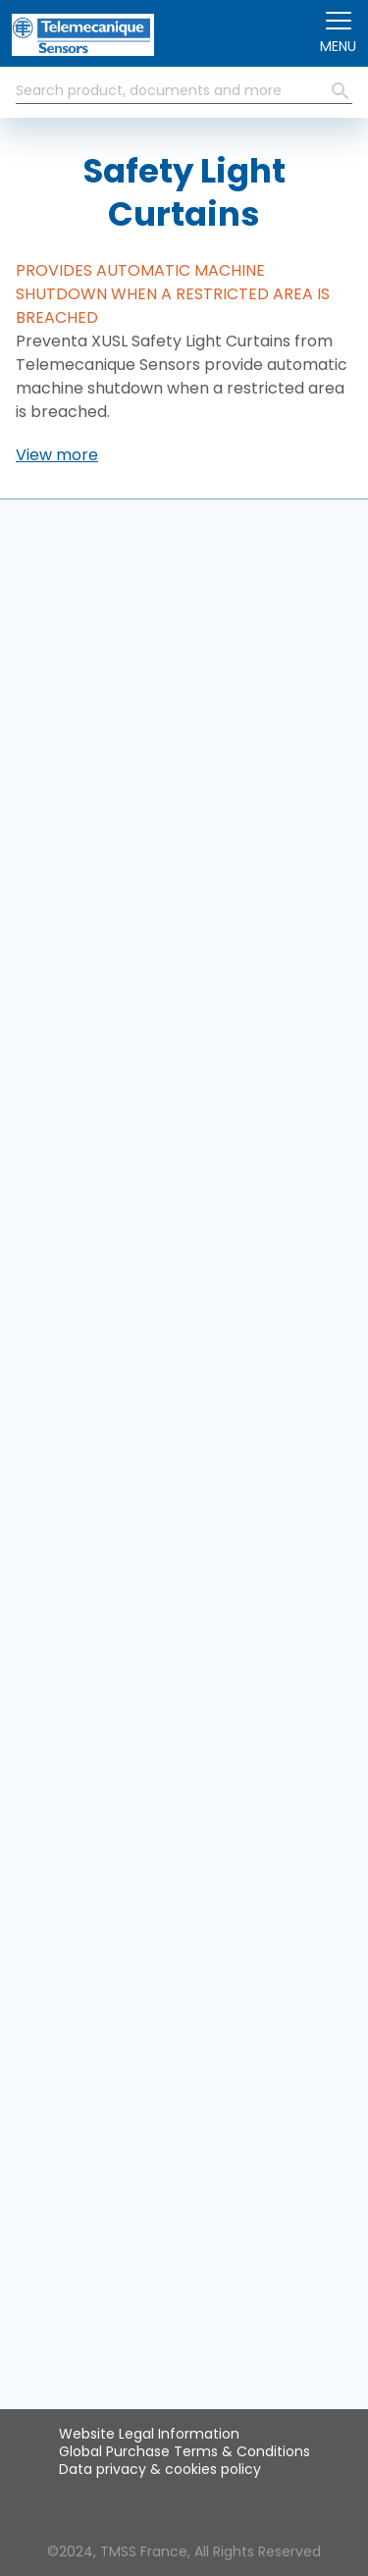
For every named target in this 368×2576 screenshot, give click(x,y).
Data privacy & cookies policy (160, 2469)
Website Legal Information (149, 2434)
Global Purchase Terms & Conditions (184, 2451)
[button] (57, 455)
